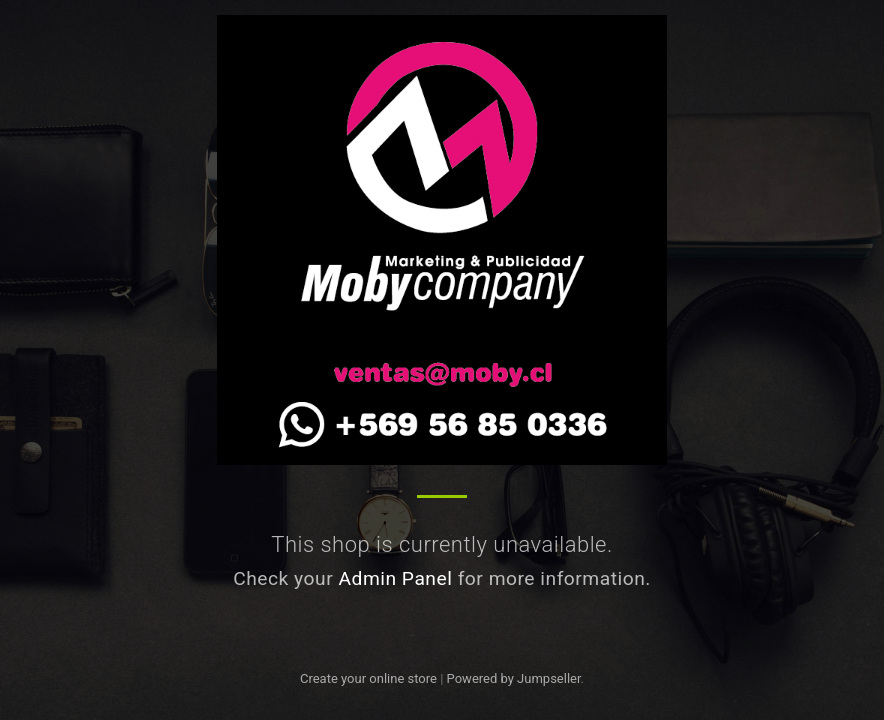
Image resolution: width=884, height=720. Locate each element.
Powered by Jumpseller (514, 678)
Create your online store (368, 678)
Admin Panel (395, 578)
